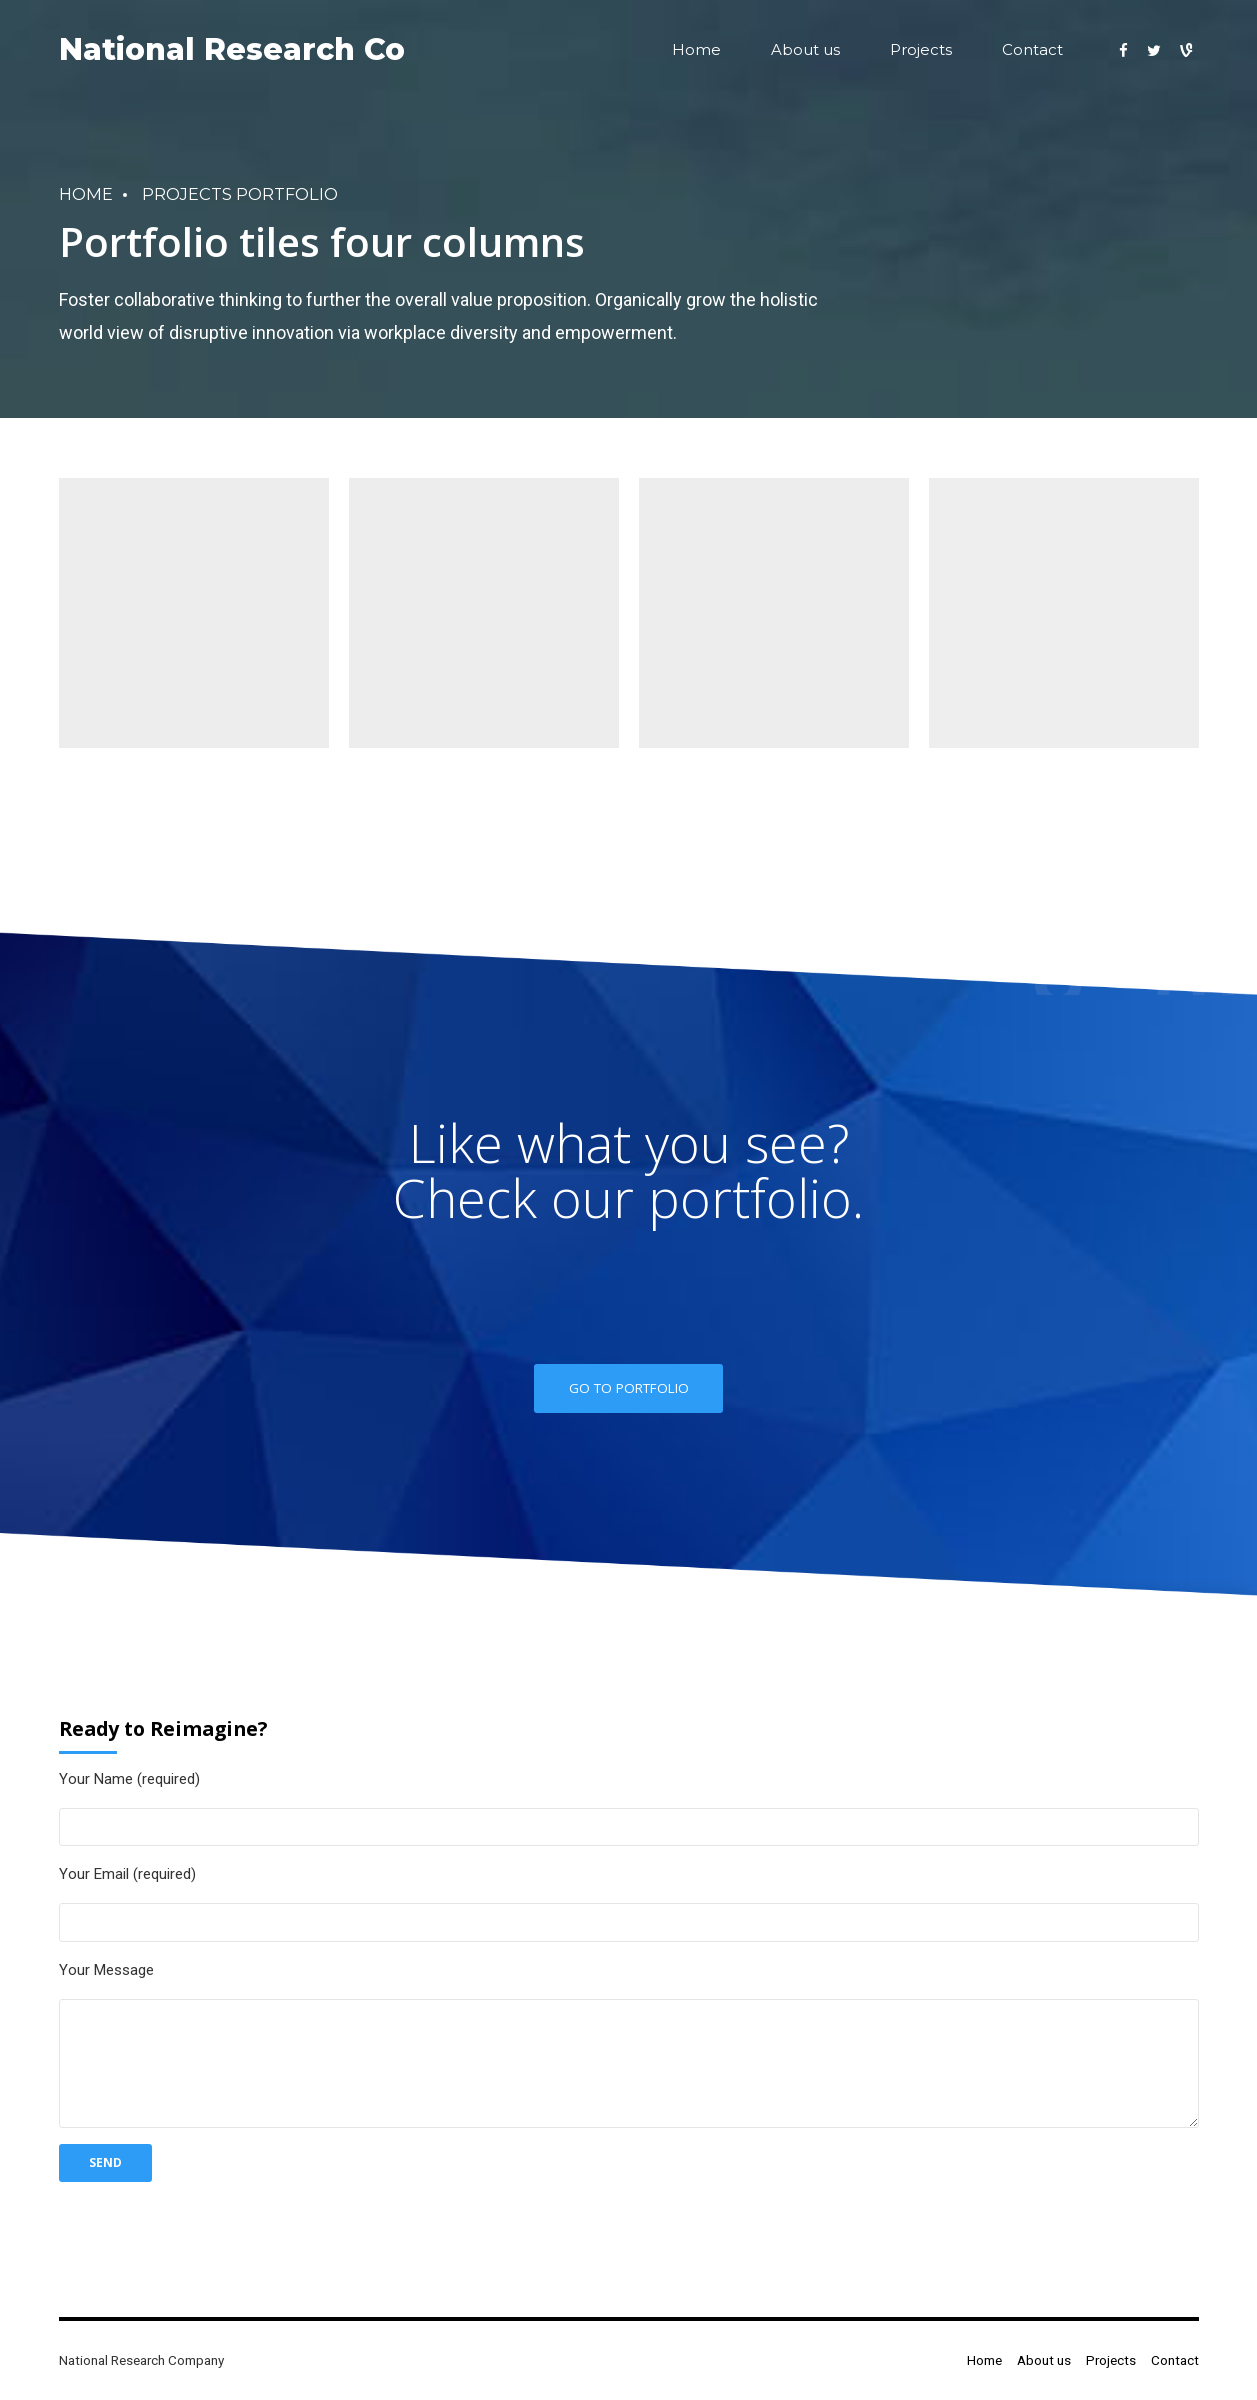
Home (696, 49)
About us (805, 49)
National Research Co (232, 49)
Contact (1032, 49)
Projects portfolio (240, 194)
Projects (921, 49)
